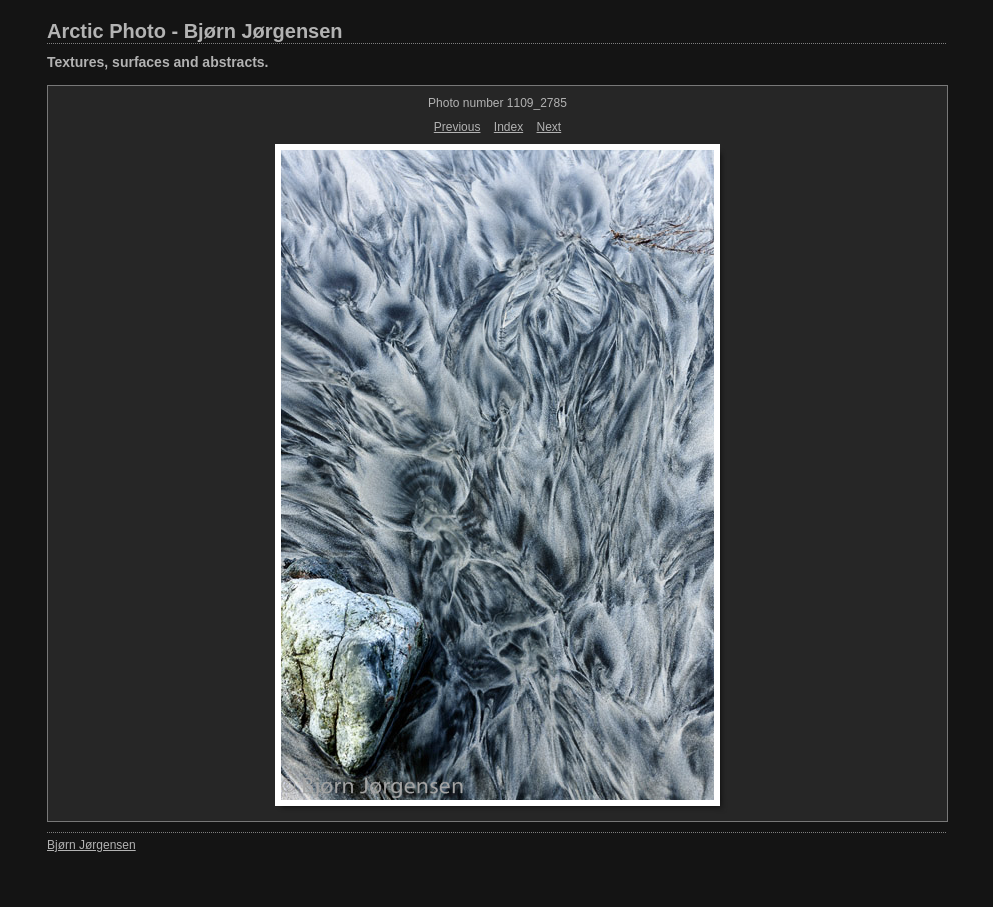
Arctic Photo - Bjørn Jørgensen (195, 31)
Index (508, 127)
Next (549, 127)
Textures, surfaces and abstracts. (158, 62)
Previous (457, 127)
